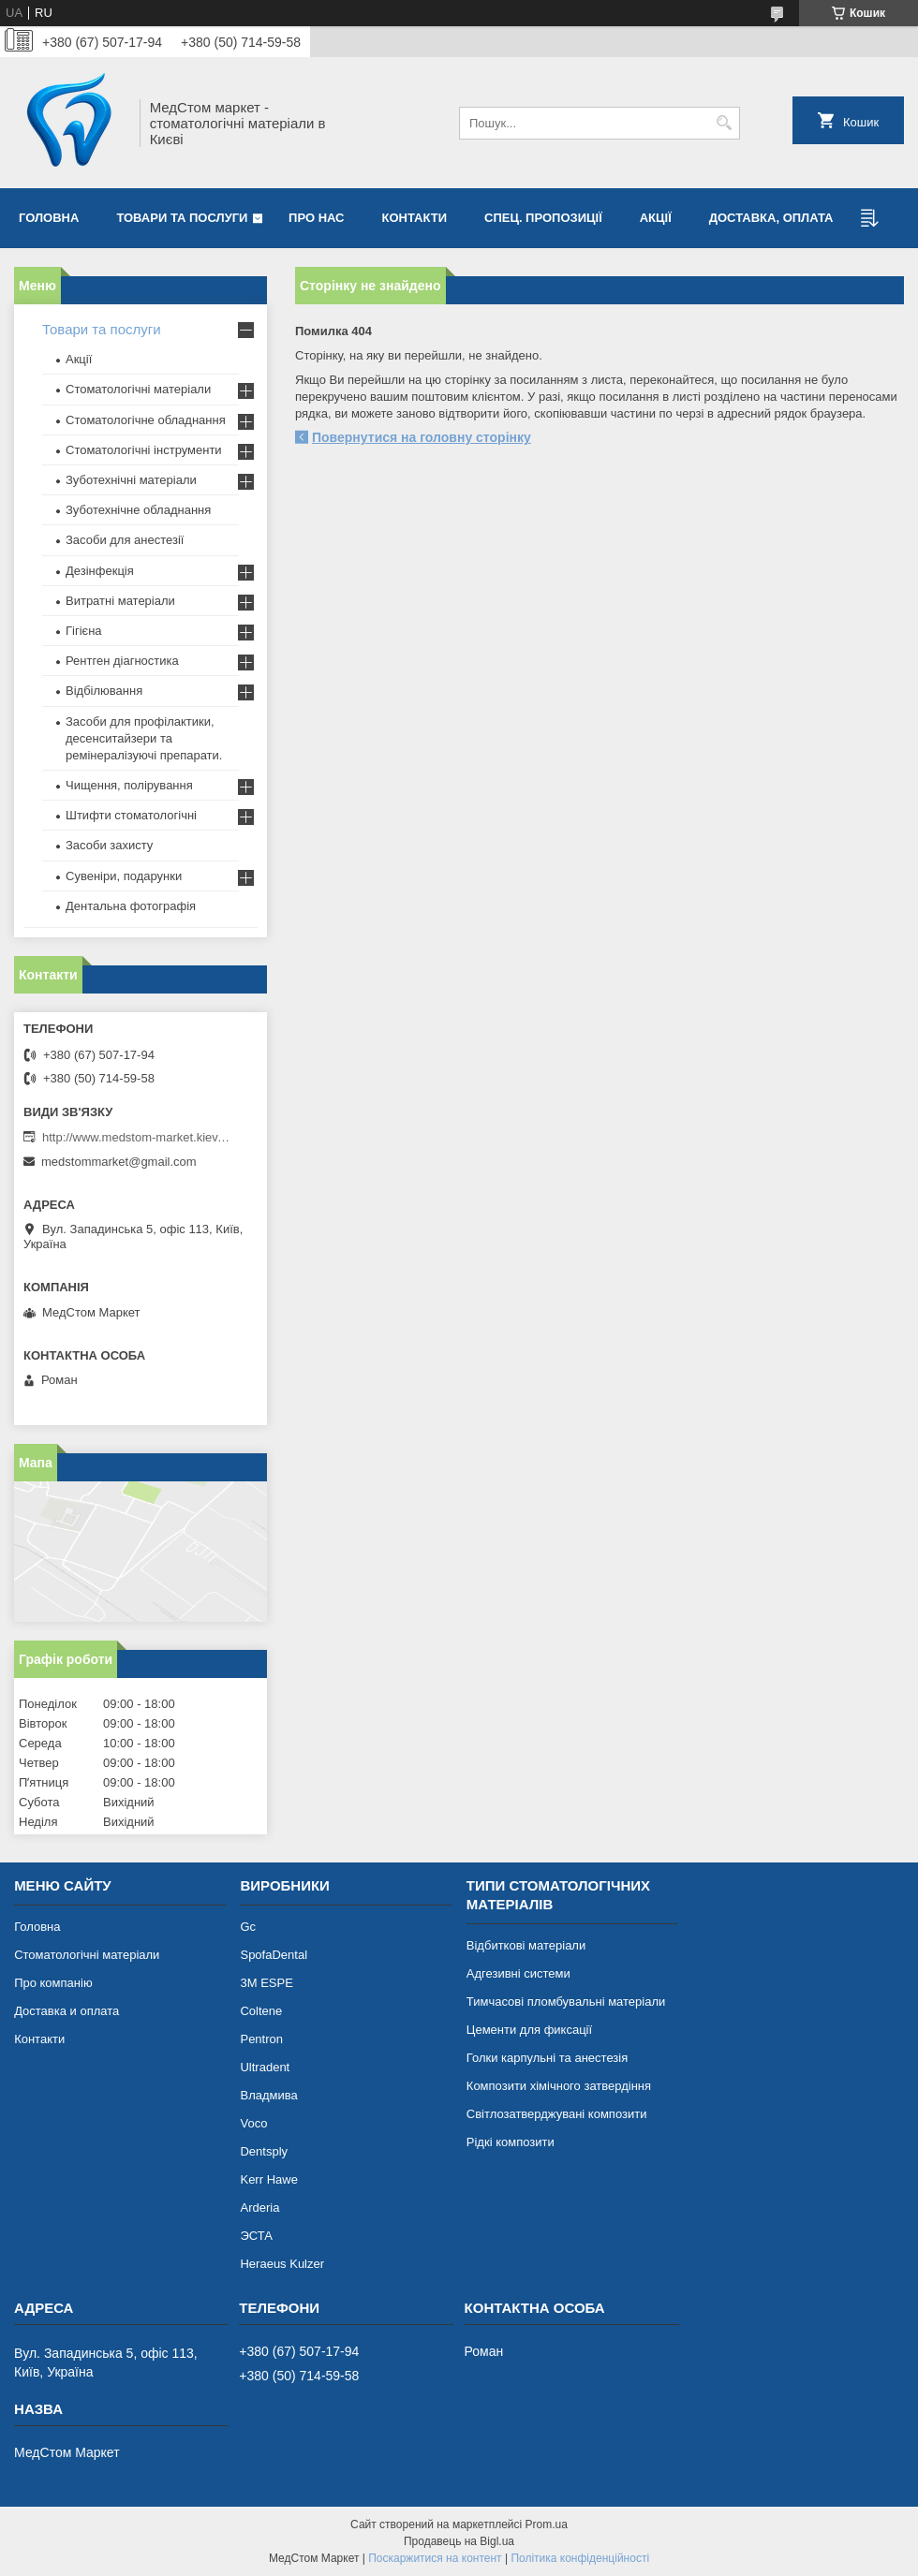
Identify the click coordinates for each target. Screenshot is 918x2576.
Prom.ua (547, 2524)
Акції (656, 218)
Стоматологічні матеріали (138, 389)
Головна (49, 218)
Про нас (316, 218)
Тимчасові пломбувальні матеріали (565, 2002)
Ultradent (264, 2067)
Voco (253, 2123)
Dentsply (264, 2151)
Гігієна (84, 631)
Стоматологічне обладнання (146, 420)
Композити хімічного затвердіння (558, 2086)
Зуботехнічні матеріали (131, 480)
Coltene (261, 2011)
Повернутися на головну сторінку (421, 437)
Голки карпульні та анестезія (547, 2058)
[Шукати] (723, 123)
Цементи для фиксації (529, 2030)
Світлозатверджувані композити (556, 2114)
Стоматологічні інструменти (144, 450)
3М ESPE (266, 1983)
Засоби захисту (109, 845)
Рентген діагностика (122, 661)
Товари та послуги (181, 218)
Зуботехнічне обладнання (138, 510)
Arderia (259, 2208)
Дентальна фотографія (131, 906)
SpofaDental (273, 1955)
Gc (248, 1927)
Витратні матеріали (120, 601)
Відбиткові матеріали (525, 1945)
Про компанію (53, 1983)
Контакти (415, 218)
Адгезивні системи (518, 1973)
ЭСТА (256, 2236)
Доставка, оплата (771, 218)
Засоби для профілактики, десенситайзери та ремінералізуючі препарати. (144, 738)
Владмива (268, 2095)
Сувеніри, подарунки (124, 876)
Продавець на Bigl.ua (459, 2541)
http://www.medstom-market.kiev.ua (136, 1137)
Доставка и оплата (66, 2011)
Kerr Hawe (268, 2179)
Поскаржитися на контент (434, 2558)
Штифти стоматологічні (131, 815)
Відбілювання (104, 691)
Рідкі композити (510, 2142)
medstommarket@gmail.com (119, 1162)
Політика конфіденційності (580, 2558)
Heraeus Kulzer (282, 2264)
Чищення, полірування (129, 785)
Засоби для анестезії (125, 540)
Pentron (261, 2039)
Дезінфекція (100, 571)
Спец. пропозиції (543, 218)
